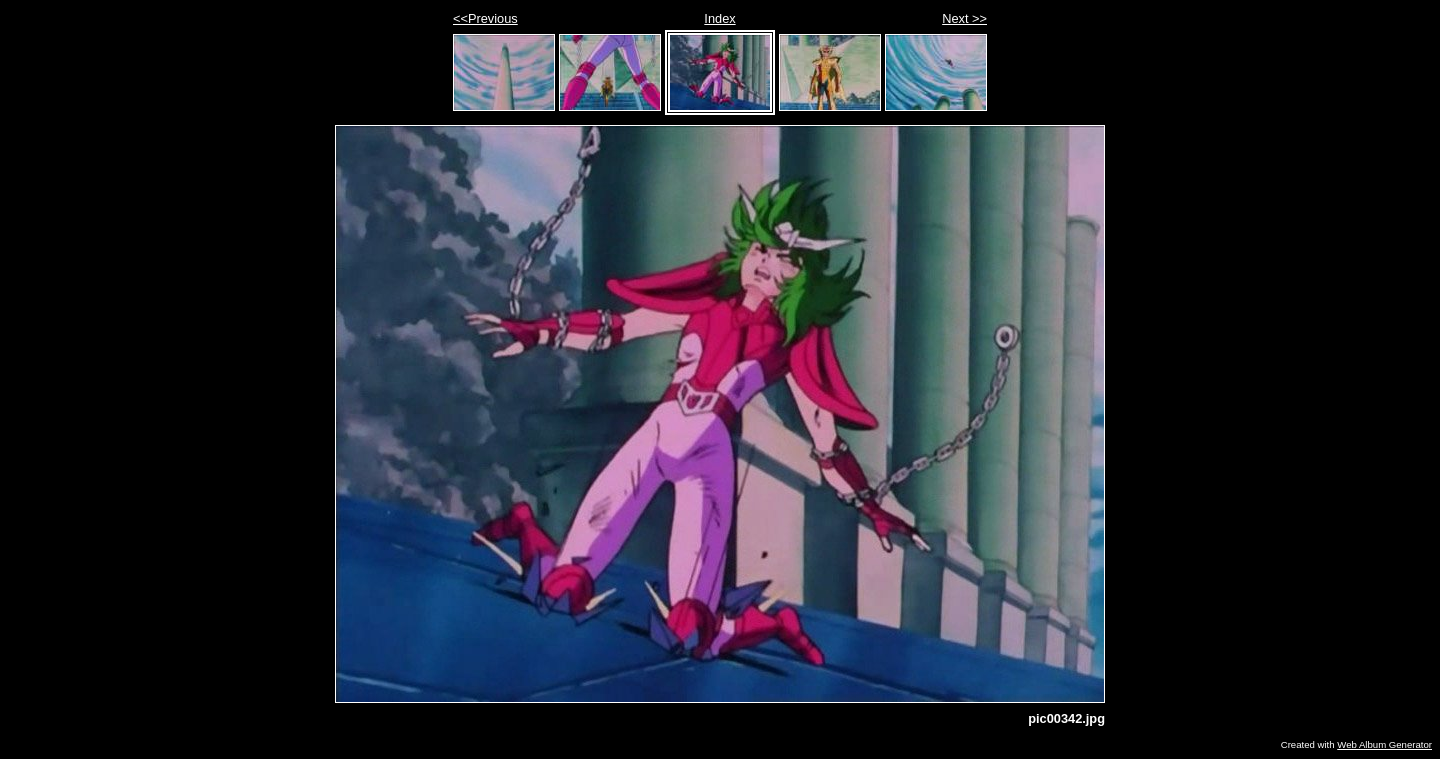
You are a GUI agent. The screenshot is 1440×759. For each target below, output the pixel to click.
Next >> (964, 18)
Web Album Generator (1384, 744)
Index (719, 18)
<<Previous (485, 18)
